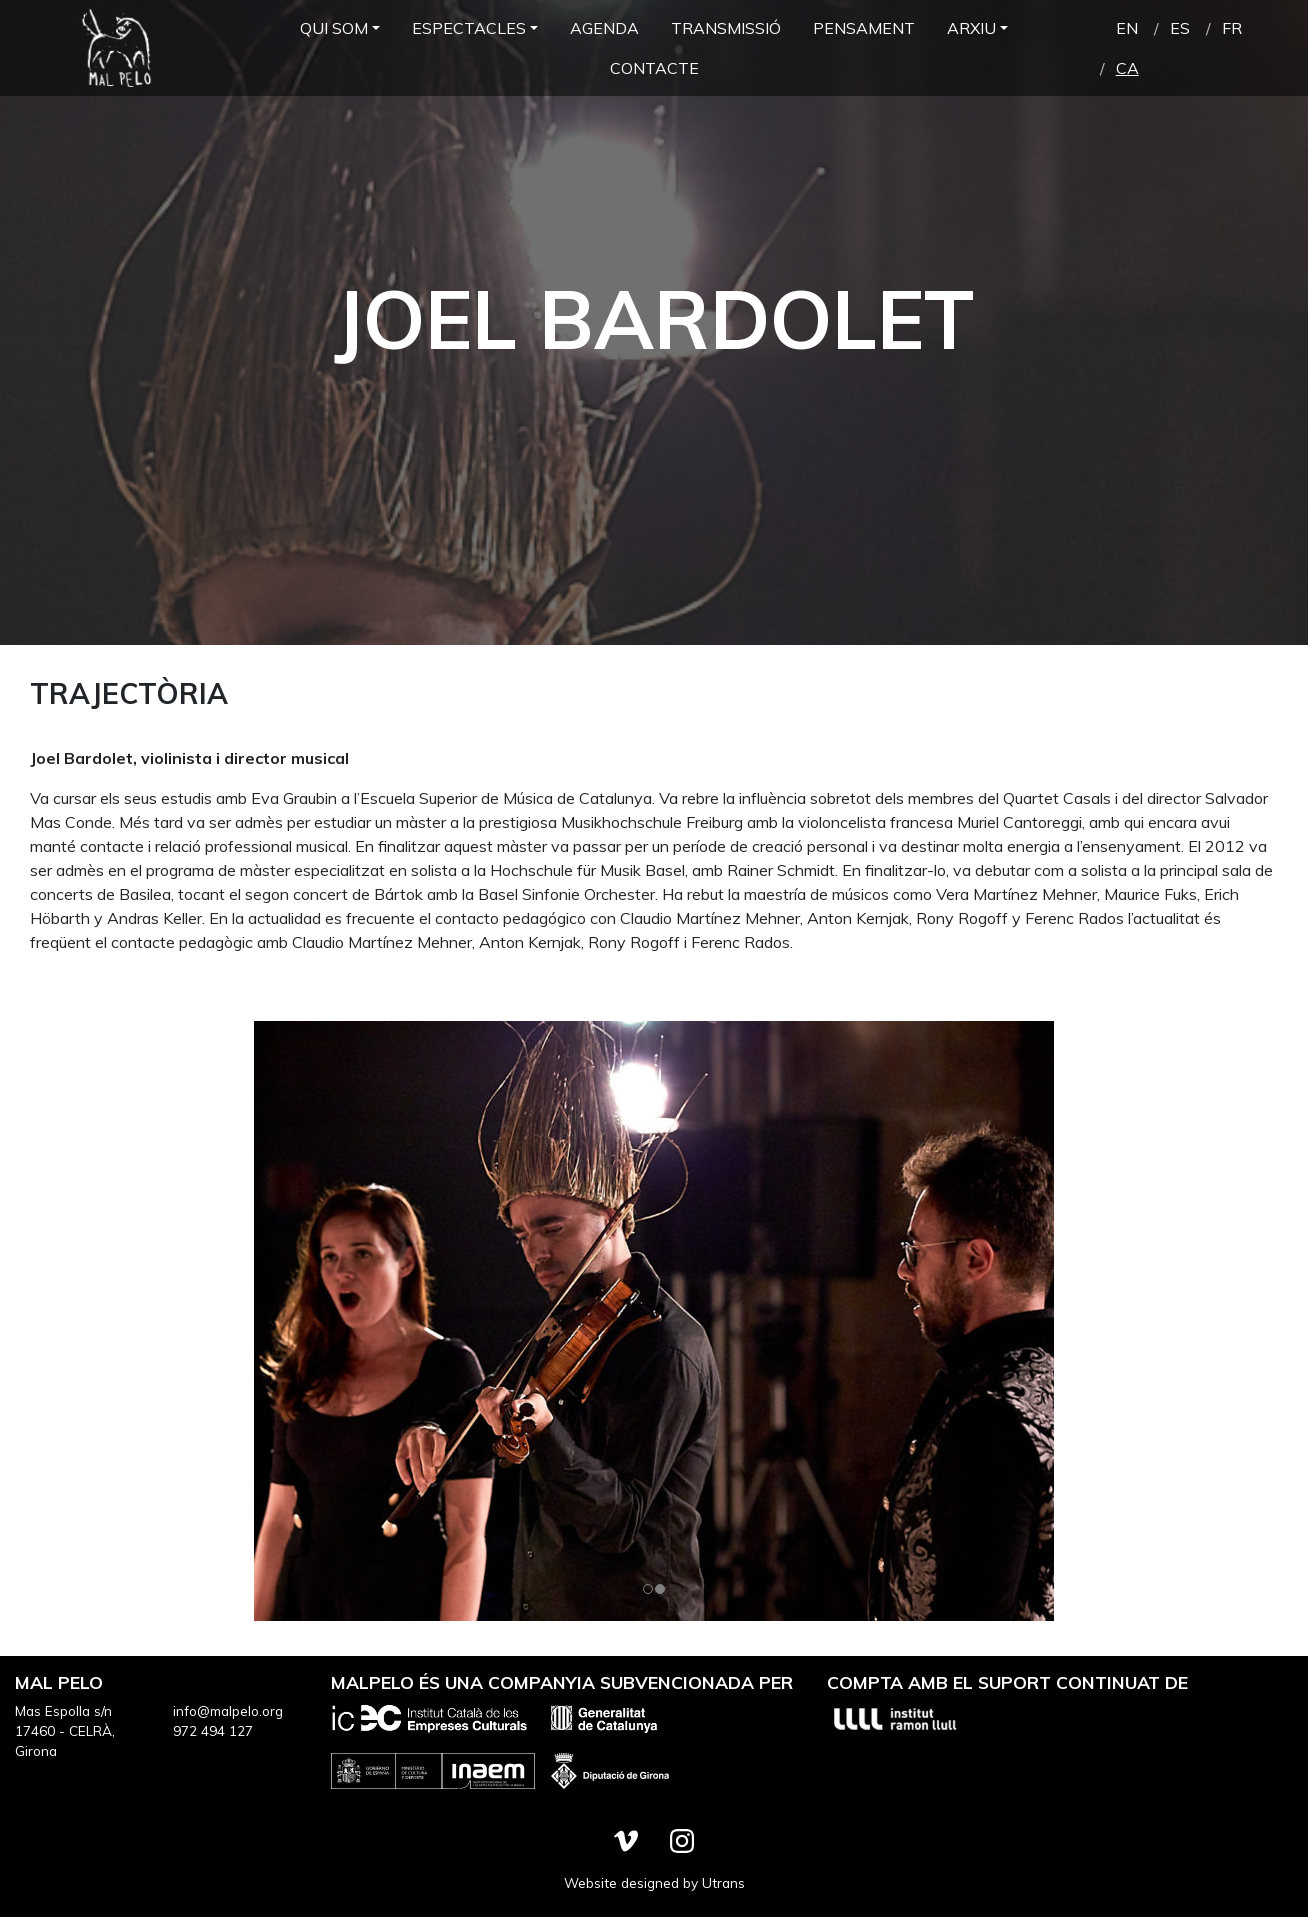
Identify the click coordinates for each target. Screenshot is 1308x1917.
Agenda (604, 28)
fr (1232, 28)
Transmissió (726, 28)
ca (1127, 68)
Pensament (864, 28)
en (1127, 28)
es (1180, 28)
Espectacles (469, 28)
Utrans (723, 1882)
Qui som (334, 28)
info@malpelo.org (228, 1710)
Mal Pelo (115, 48)
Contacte (654, 68)
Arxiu (971, 28)
